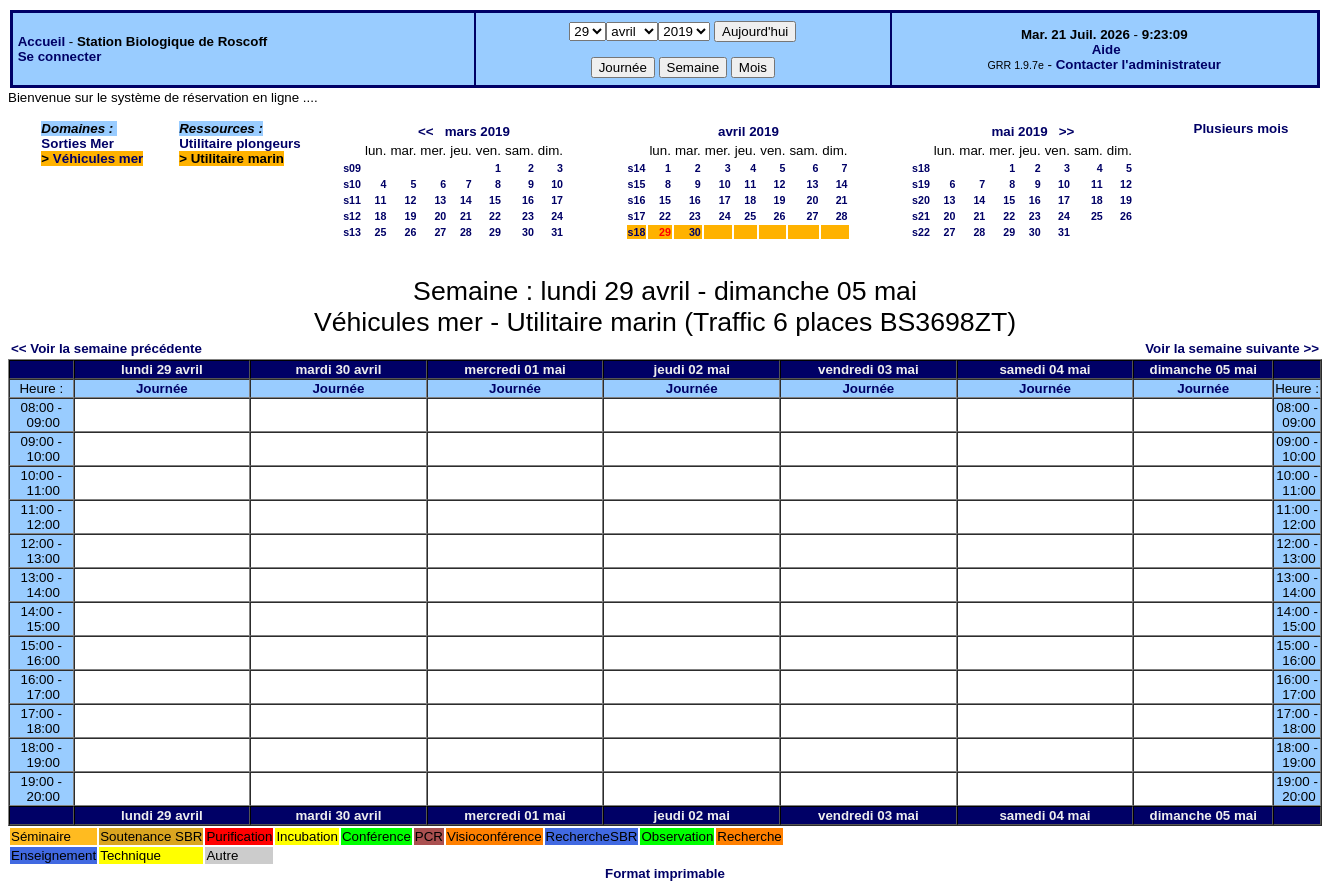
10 (557, 184)
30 (528, 232)
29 (495, 232)
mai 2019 (1019, 131)
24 (557, 216)
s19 (921, 184)
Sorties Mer (77, 143)
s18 (637, 232)
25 (381, 232)
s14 (637, 168)
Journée (162, 388)
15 (495, 200)
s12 (352, 216)
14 (466, 200)
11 (381, 200)
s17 (637, 216)
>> (1067, 131)
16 (528, 200)
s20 (921, 200)
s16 (637, 200)
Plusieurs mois (1241, 128)
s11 (352, 200)
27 (440, 232)
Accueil (41, 41)
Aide (1106, 49)
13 (440, 200)
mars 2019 (477, 131)
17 (557, 200)
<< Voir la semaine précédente (106, 348)
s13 (352, 232)
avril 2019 (748, 131)
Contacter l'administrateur (1138, 64)
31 (557, 232)
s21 (921, 216)
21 (466, 216)
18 (381, 216)
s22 (921, 232)
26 (410, 232)
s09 (352, 168)
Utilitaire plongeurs (239, 143)
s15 (637, 184)
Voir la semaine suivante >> (1232, 348)
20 (440, 216)
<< (426, 131)
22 (495, 216)
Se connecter (60, 56)
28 (466, 232)
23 (528, 216)
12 (410, 200)
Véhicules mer (98, 158)
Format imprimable (665, 873)
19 (410, 216)
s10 (352, 184)
